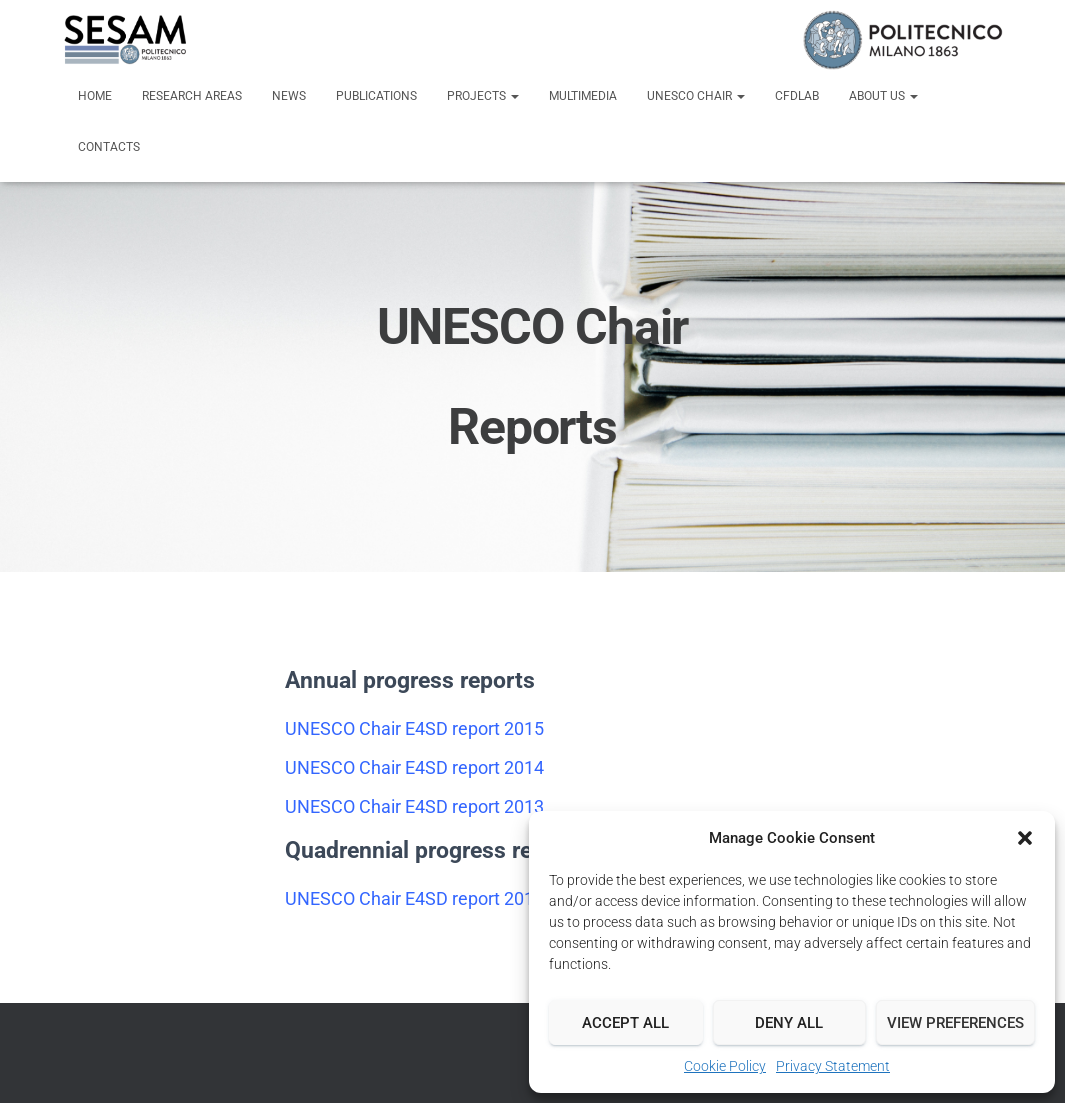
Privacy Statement (833, 1066)
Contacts (109, 147)
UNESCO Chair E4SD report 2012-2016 (437, 898)
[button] (1025, 838)
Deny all (789, 1023)
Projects (483, 96)
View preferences (955, 1023)
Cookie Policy (725, 1066)
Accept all (625, 1023)
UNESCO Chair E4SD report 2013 (414, 806)
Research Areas (192, 96)
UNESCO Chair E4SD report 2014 (414, 767)
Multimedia (583, 96)
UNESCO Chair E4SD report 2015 (414, 728)
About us (883, 96)
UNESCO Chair (696, 96)
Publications (376, 96)
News (289, 96)
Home (95, 96)
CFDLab (797, 96)
